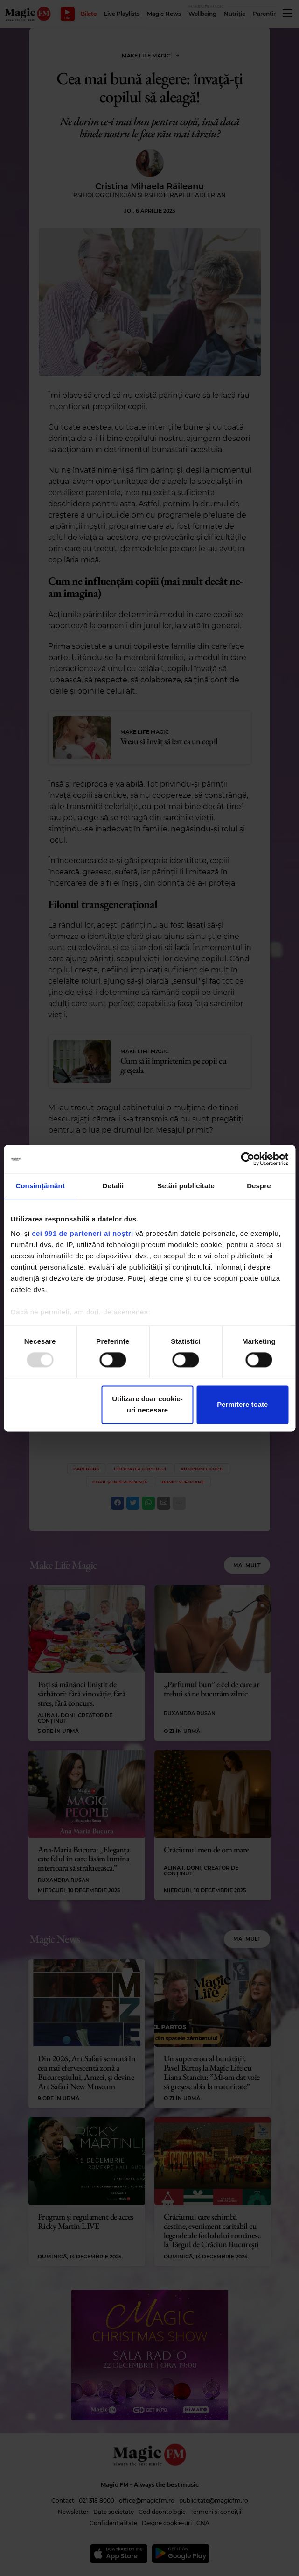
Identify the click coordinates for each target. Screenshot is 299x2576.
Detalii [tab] (113, 1186)
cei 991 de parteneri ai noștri (82, 1233)
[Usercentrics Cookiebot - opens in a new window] (247, 1159)
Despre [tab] (259, 1186)
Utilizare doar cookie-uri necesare (147, 1404)
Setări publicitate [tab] (186, 1186)
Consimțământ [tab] (39, 1186)
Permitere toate (242, 1404)
